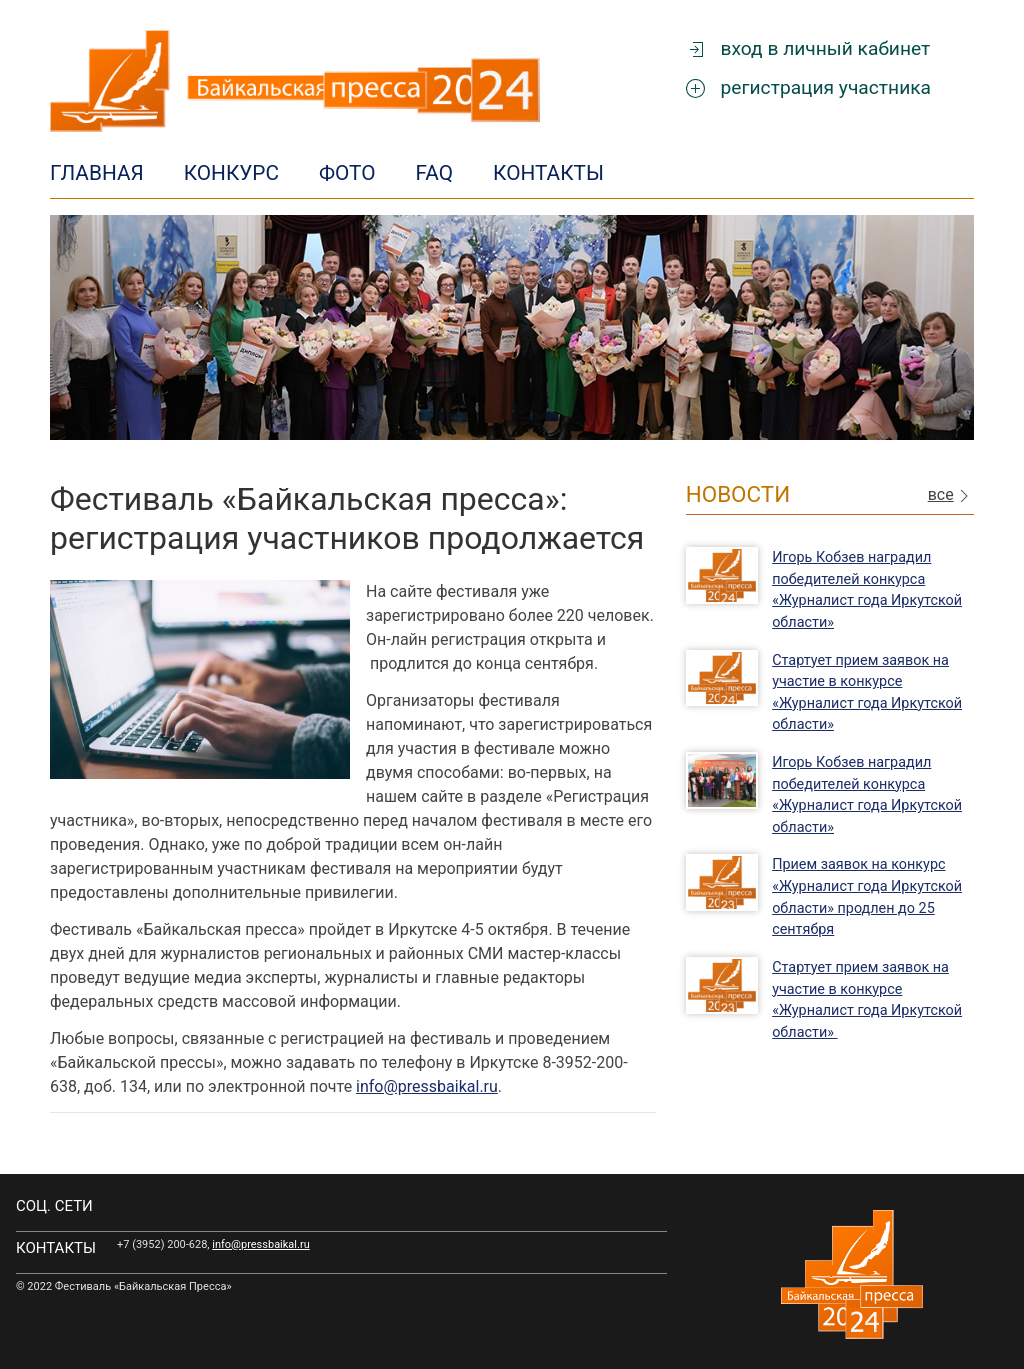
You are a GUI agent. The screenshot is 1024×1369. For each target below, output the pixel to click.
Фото (347, 173)
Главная (97, 173)
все (951, 496)
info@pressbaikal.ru (427, 1086)
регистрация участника (808, 87)
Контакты (548, 173)
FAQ (435, 173)
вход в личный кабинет (808, 48)
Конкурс (231, 173)
